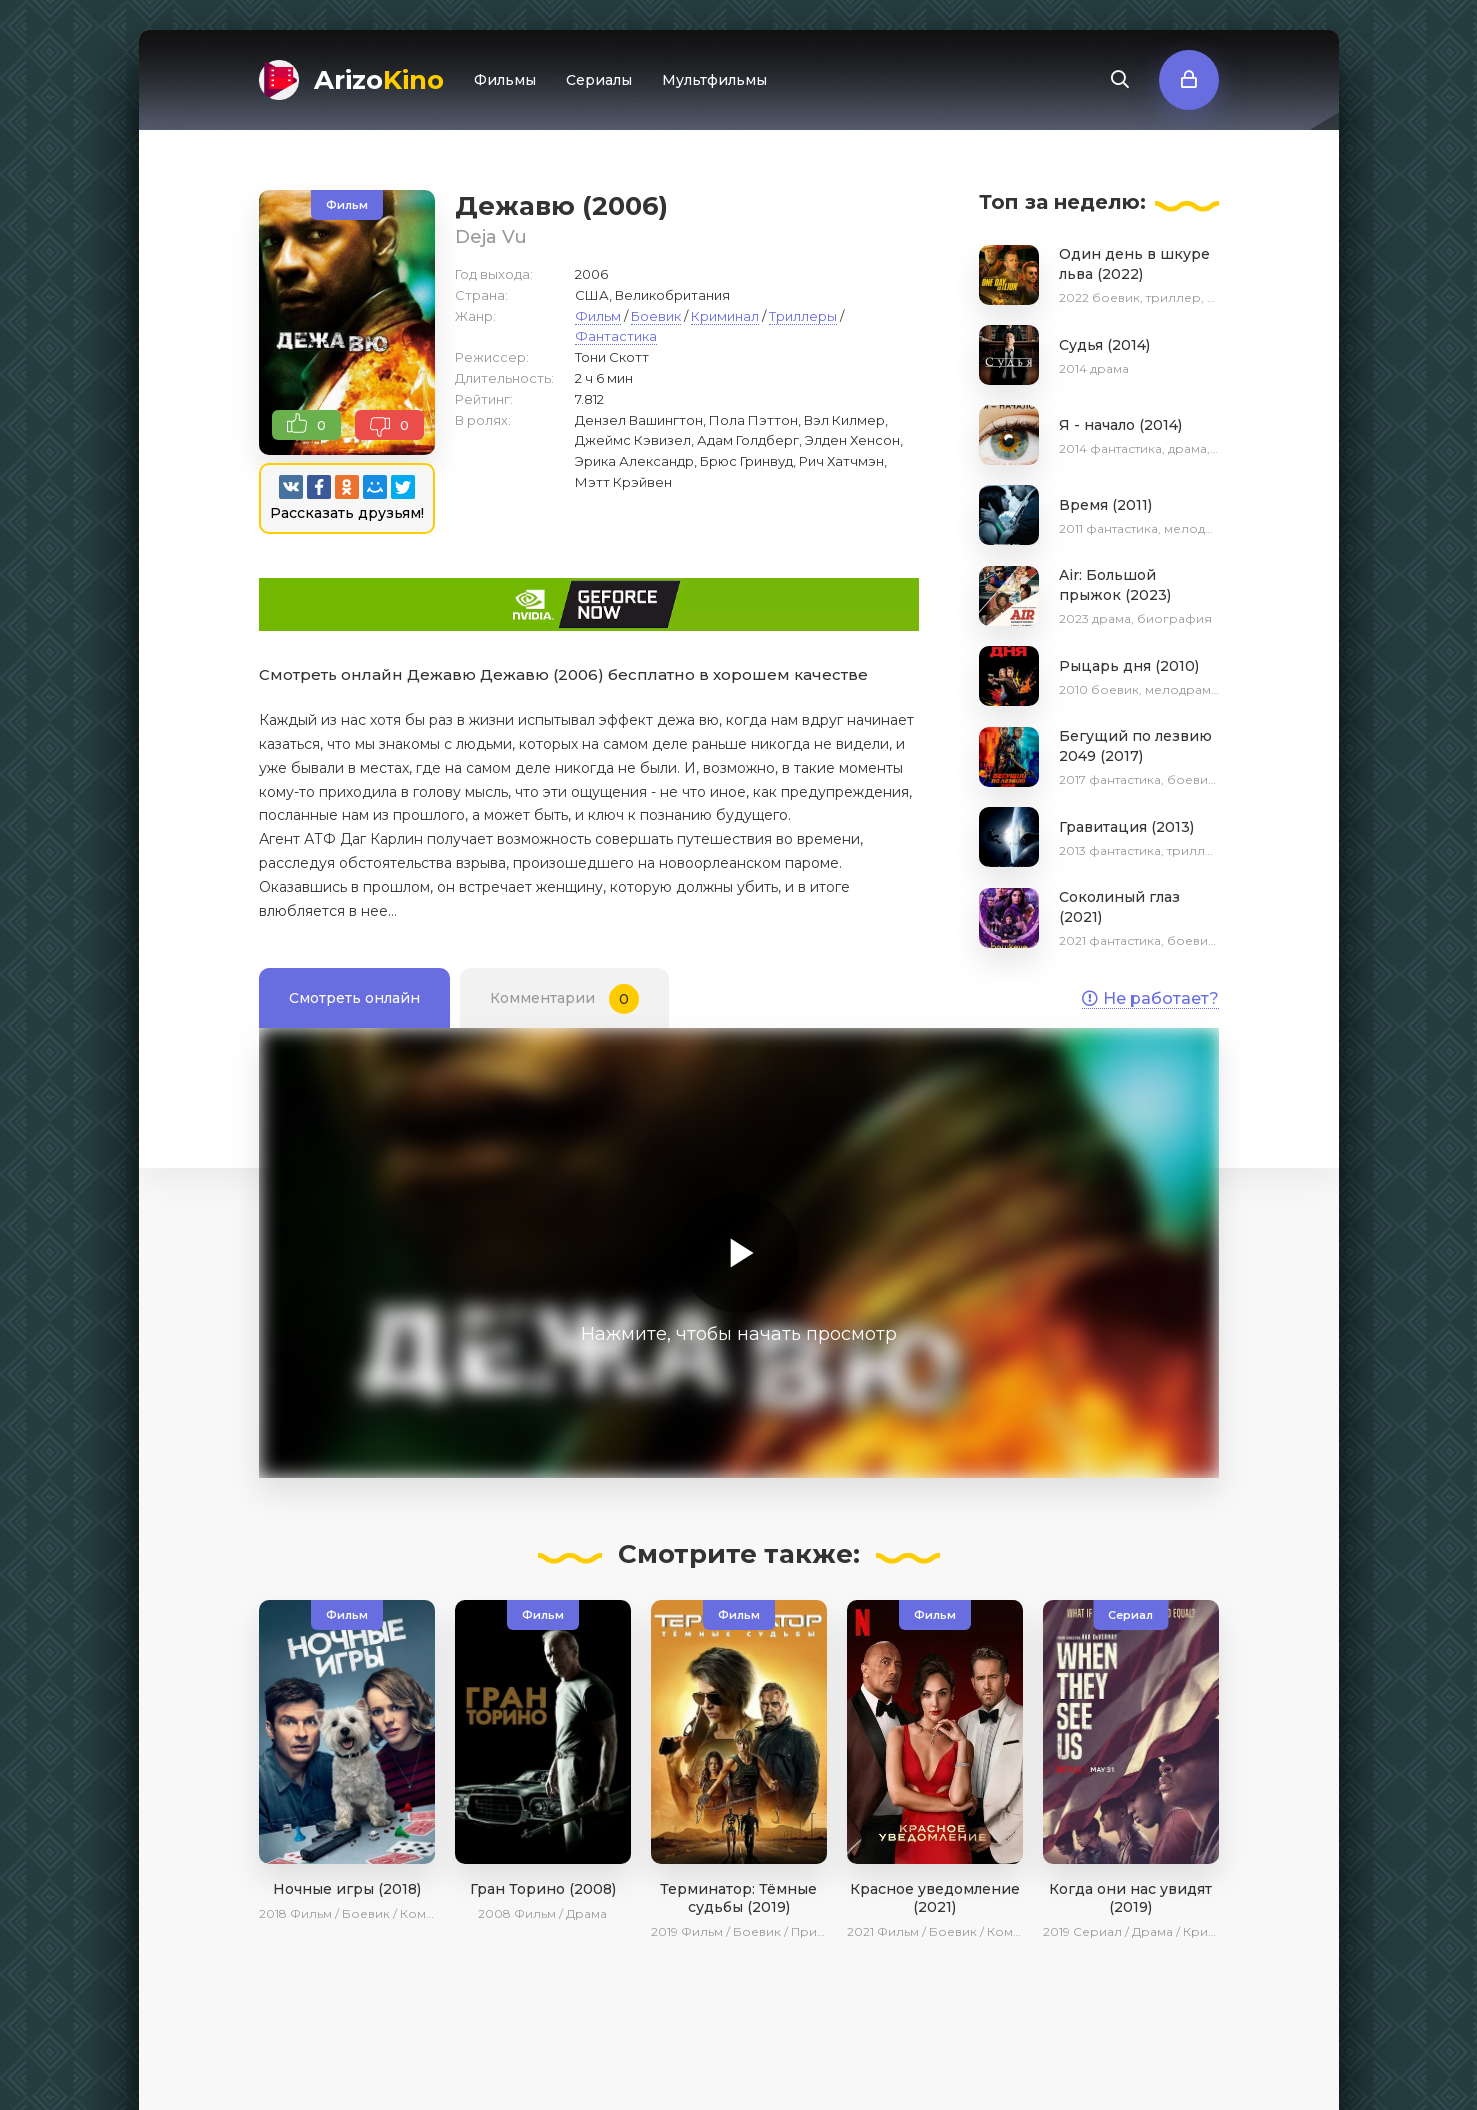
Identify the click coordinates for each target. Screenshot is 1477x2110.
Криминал (725, 316)
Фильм (598, 316)
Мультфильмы (714, 80)
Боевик (656, 316)
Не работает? (1150, 998)
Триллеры (803, 316)
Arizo (379, 80)
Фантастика (616, 336)
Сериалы (599, 80)
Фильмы (505, 80)
